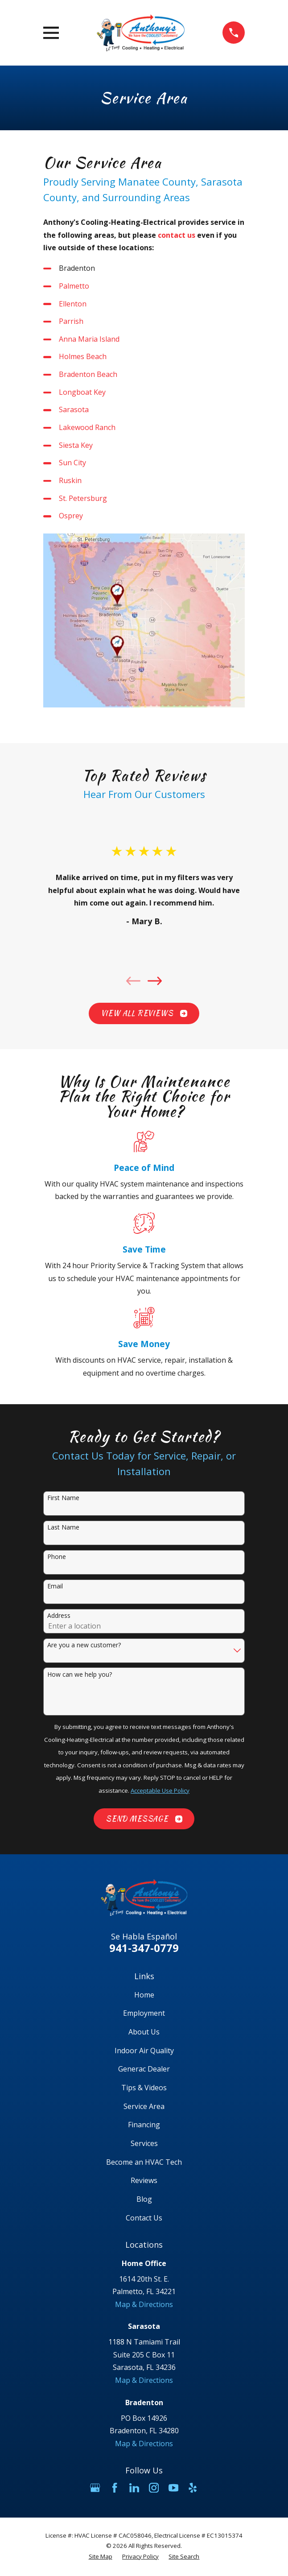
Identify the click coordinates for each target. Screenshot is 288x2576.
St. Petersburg (83, 498)
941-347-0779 (144, 1947)
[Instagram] (154, 2488)
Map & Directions (144, 2304)
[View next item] (155, 981)
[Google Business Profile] (95, 2488)
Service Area (144, 2106)
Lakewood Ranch (87, 427)
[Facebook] (114, 2488)
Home (144, 1995)
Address (58, 1616)
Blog (144, 2199)
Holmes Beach (83, 356)
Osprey (71, 516)
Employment (144, 2013)
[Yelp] (192, 2488)
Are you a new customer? (84, 1645)
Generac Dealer (144, 2069)
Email (55, 1586)
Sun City (72, 462)
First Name (63, 1498)
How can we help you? (79, 1675)
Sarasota (74, 409)
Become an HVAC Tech (144, 2162)
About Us (144, 2032)
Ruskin (70, 480)
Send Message (144, 1819)
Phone (56, 1557)
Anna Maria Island (89, 339)
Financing (144, 2124)
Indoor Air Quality (144, 2050)
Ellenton (72, 304)
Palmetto (74, 286)
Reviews (144, 2180)
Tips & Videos (144, 2087)
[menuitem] (100, 2556)
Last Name (63, 1527)
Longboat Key (82, 392)
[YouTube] (173, 2488)
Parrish (71, 321)
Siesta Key (76, 445)
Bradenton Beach (88, 374)
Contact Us (144, 2218)
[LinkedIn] (134, 2488)
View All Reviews (144, 1013)
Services (144, 2143)
